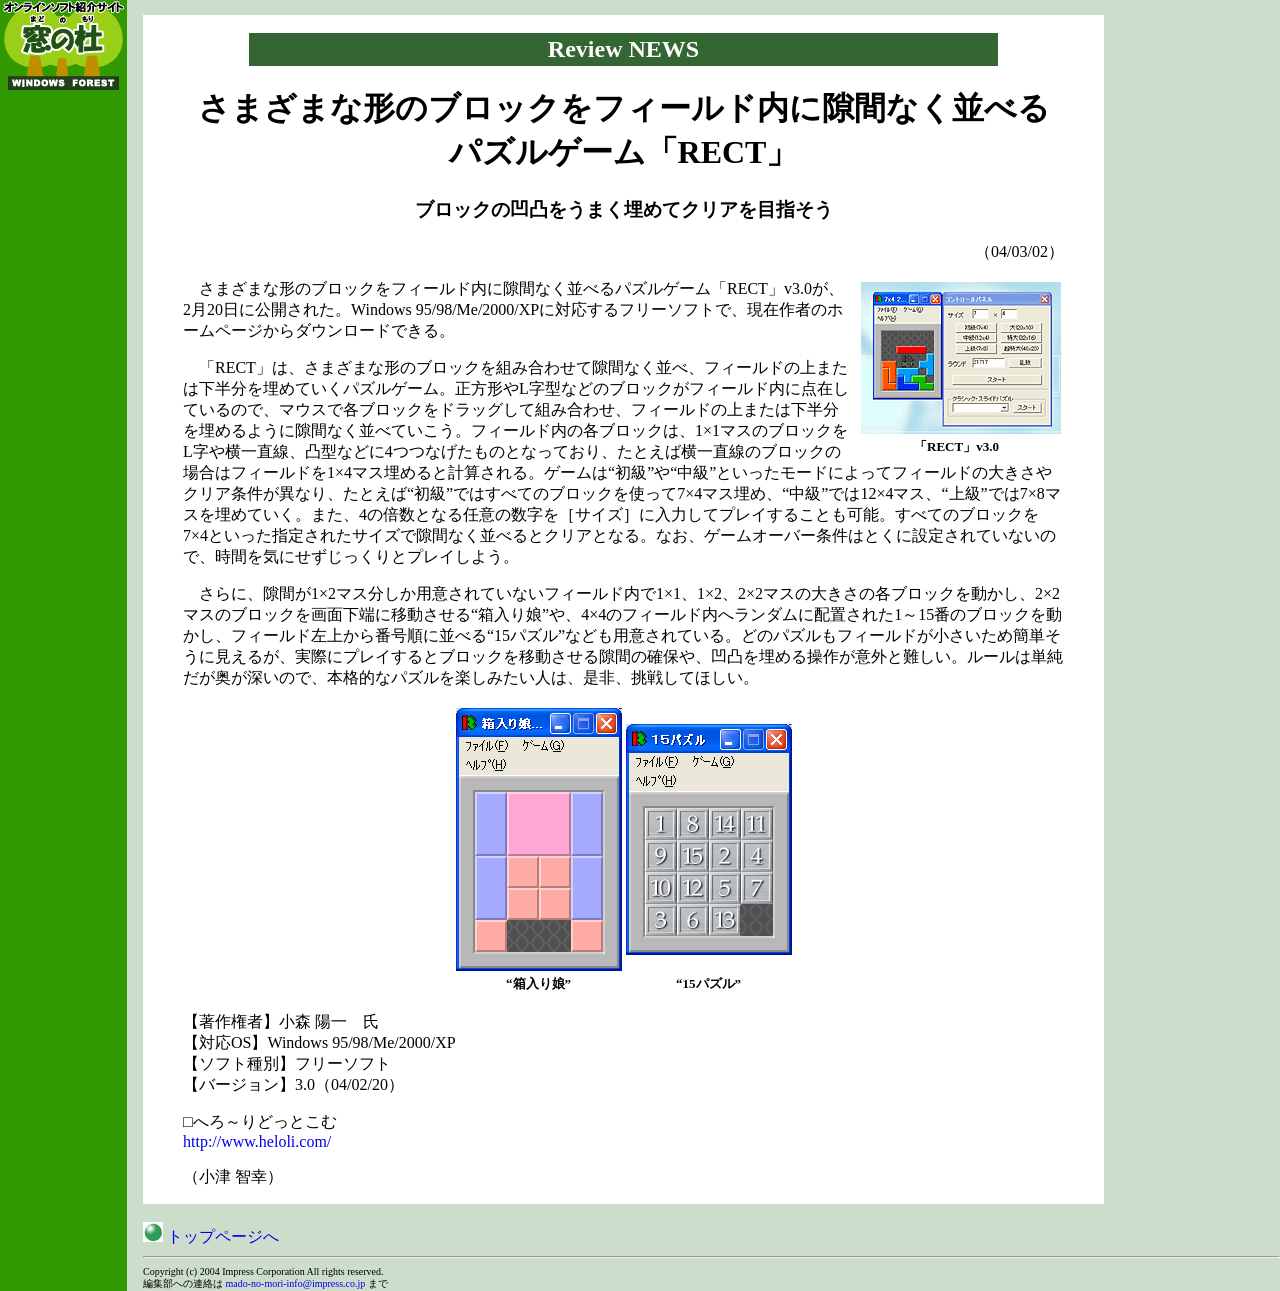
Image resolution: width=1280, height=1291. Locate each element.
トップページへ (211, 1236)
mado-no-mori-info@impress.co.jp (296, 1283)
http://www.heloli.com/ (257, 1141)
